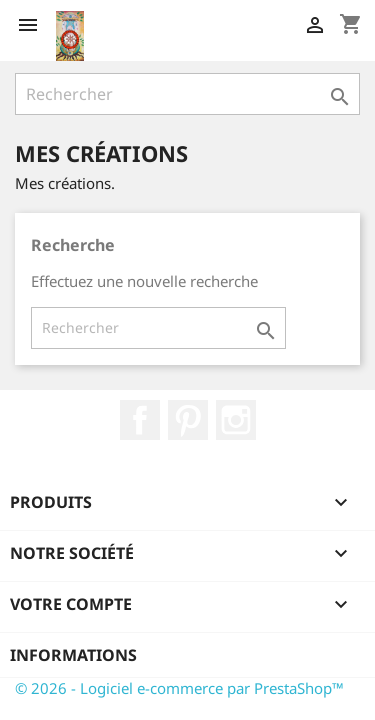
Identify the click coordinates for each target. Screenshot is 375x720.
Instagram (236, 420)
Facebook (140, 420)
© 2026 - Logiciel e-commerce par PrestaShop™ (179, 688)
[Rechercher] (187, 94)
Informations (73, 655)
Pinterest (188, 420)
